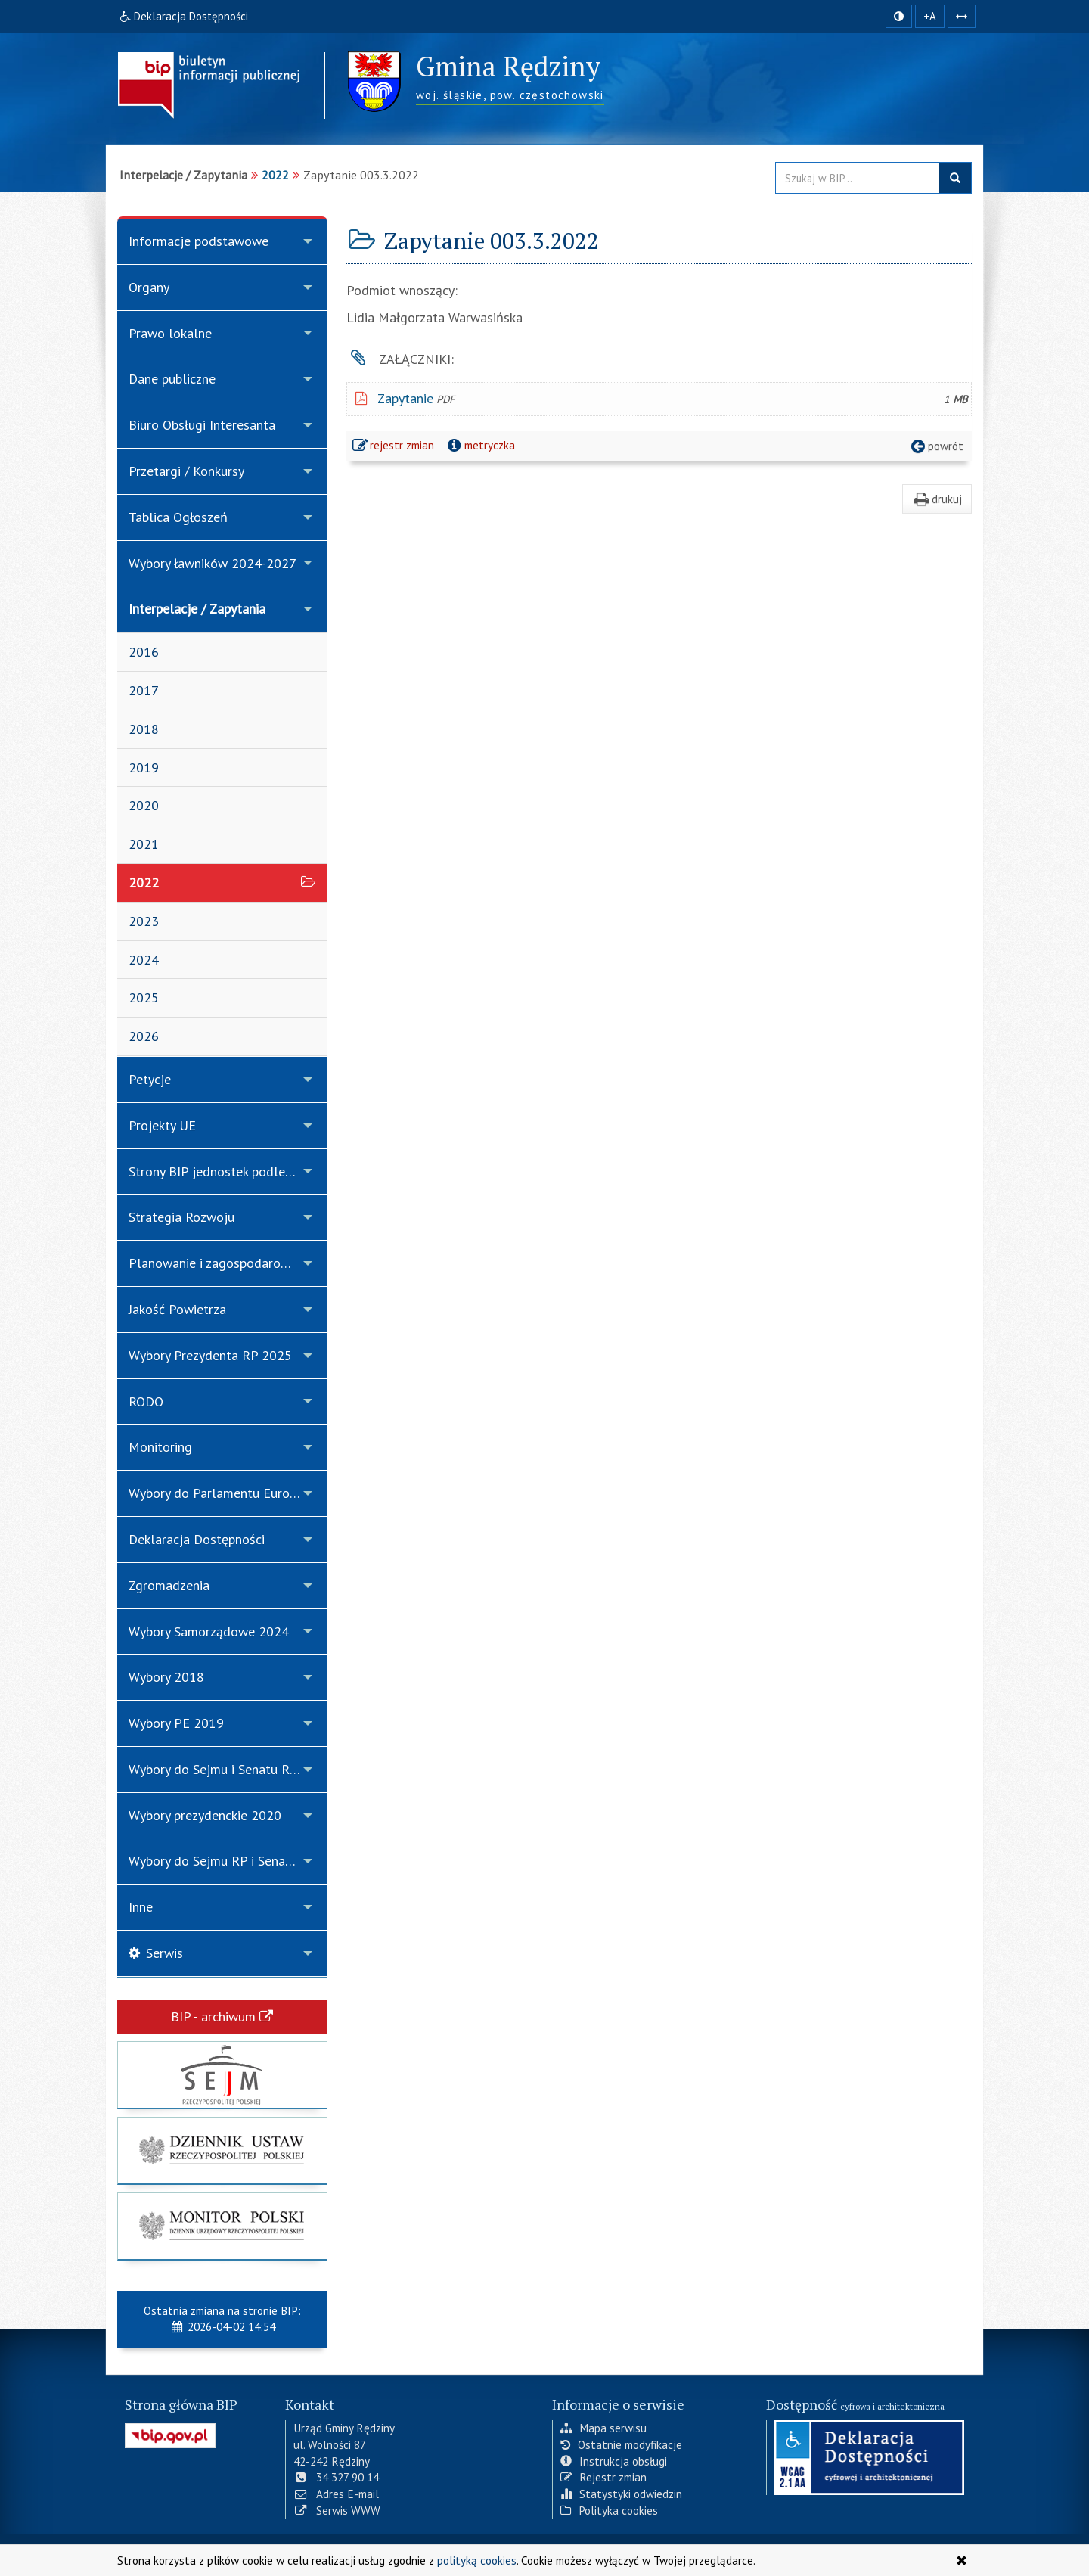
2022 (275, 174)
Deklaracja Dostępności (197, 1539)
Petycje (150, 1079)
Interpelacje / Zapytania (197, 608)
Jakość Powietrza (177, 1309)
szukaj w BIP (955, 177)
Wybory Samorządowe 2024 (209, 1631)
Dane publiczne (172, 378)
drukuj (937, 498)
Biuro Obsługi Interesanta (202, 424)
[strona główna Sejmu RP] (222, 2075)
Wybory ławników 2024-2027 (212, 563)
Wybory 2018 (166, 1677)
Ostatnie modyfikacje (621, 2444)
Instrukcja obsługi (613, 2461)
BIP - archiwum (222, 2016)
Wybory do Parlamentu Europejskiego (228, 1493)
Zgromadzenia (169, 1585)
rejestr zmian (394, 447)
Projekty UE (162, 1125)
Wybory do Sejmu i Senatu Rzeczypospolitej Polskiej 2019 (228, 1769)
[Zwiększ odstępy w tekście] (962, 16)
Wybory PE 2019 (176, 1723)
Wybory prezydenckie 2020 (205, 1815)
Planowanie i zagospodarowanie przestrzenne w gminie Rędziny (228, 1263)
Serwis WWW (336, 2510)
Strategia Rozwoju (181, 1217)
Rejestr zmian (603, 2476)
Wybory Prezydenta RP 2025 (210, 1355)
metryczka (480, 444)
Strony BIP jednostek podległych (222, 1171)
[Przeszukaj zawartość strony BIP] (857, 178)
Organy (149, 287)
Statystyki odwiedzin (621, 2493)
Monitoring (160, 1447)
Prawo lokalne (170, 333)
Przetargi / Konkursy (186, 471)
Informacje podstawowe (198, 241)
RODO (146, 1401)
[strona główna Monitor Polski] (222, 2226)
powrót (935, 445)
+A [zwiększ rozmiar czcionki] (929, 16)
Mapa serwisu (603, 2427)
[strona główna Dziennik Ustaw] (222, 2150)
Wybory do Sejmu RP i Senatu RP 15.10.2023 (228, 1860)
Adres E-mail (336, 2493)
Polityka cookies (609, 2510)
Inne (141, 1907)
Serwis (156, 1953)
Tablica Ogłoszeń (178, 517)
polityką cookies (477, 2560)
